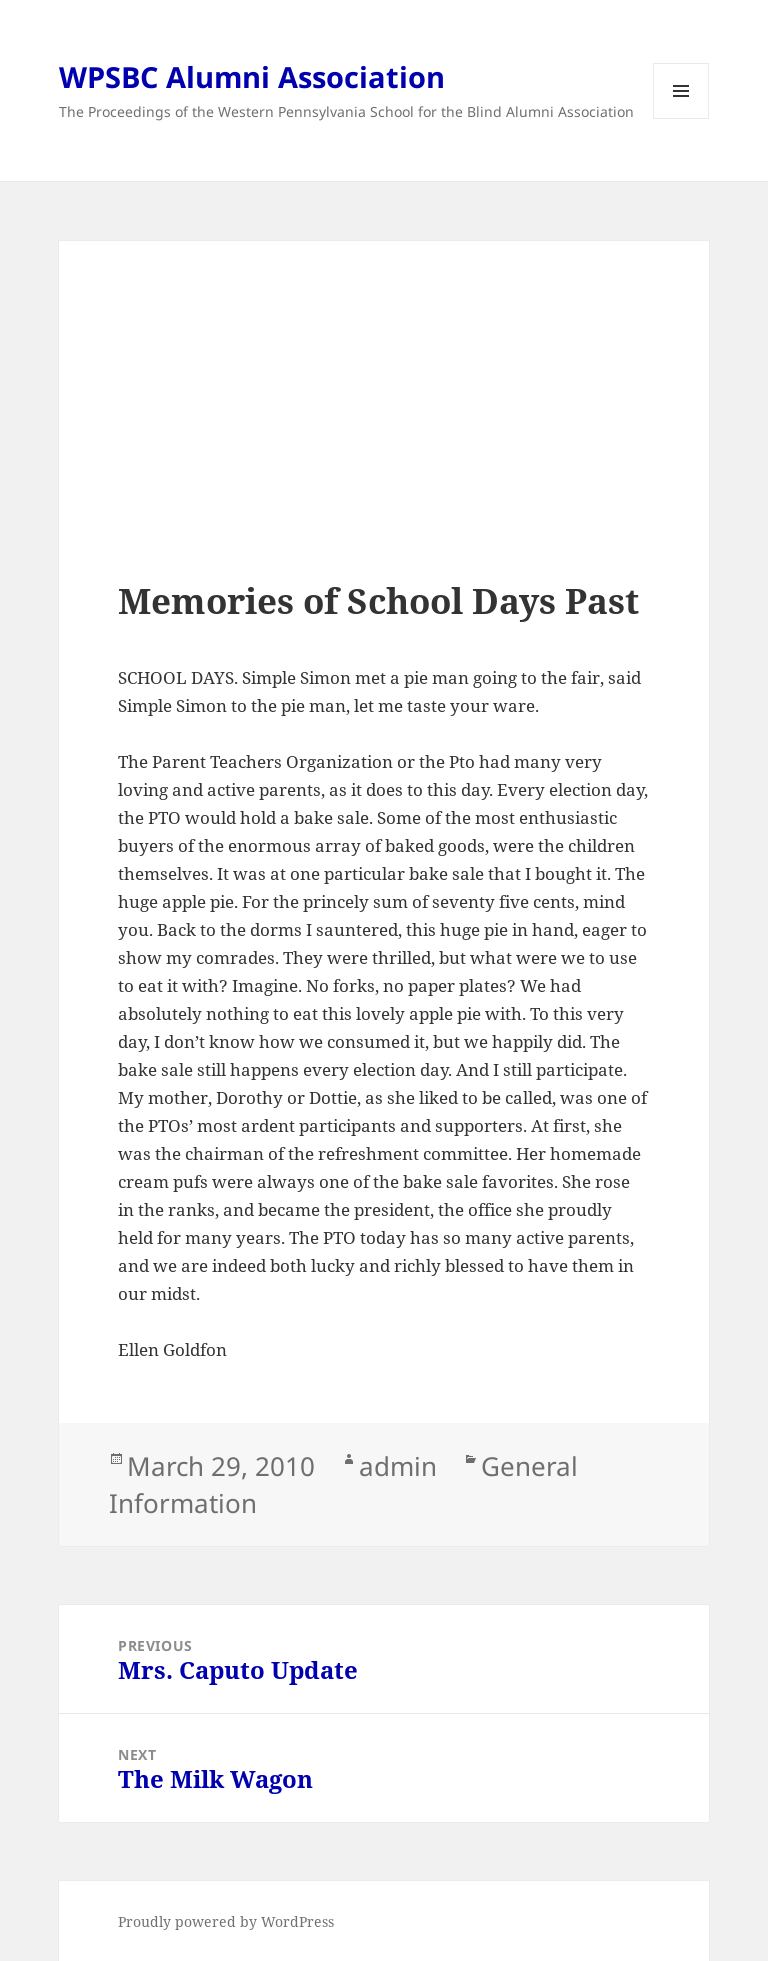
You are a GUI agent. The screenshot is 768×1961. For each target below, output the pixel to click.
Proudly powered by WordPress (226, 1921)
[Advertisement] (384, 440)
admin (398, 1466)
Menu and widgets (681, 118)
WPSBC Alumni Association (252, 76)
